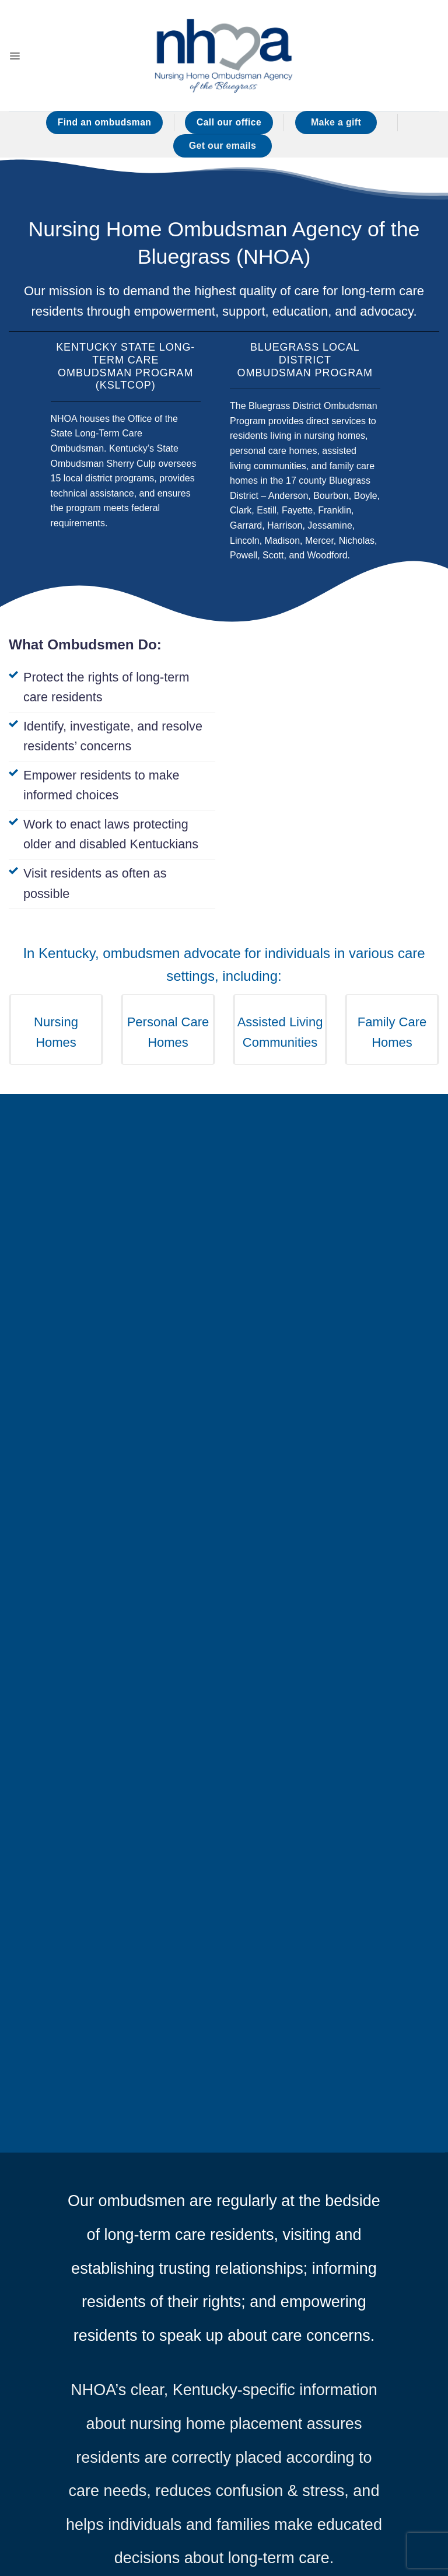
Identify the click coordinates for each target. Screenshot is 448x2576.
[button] (16, 55)
